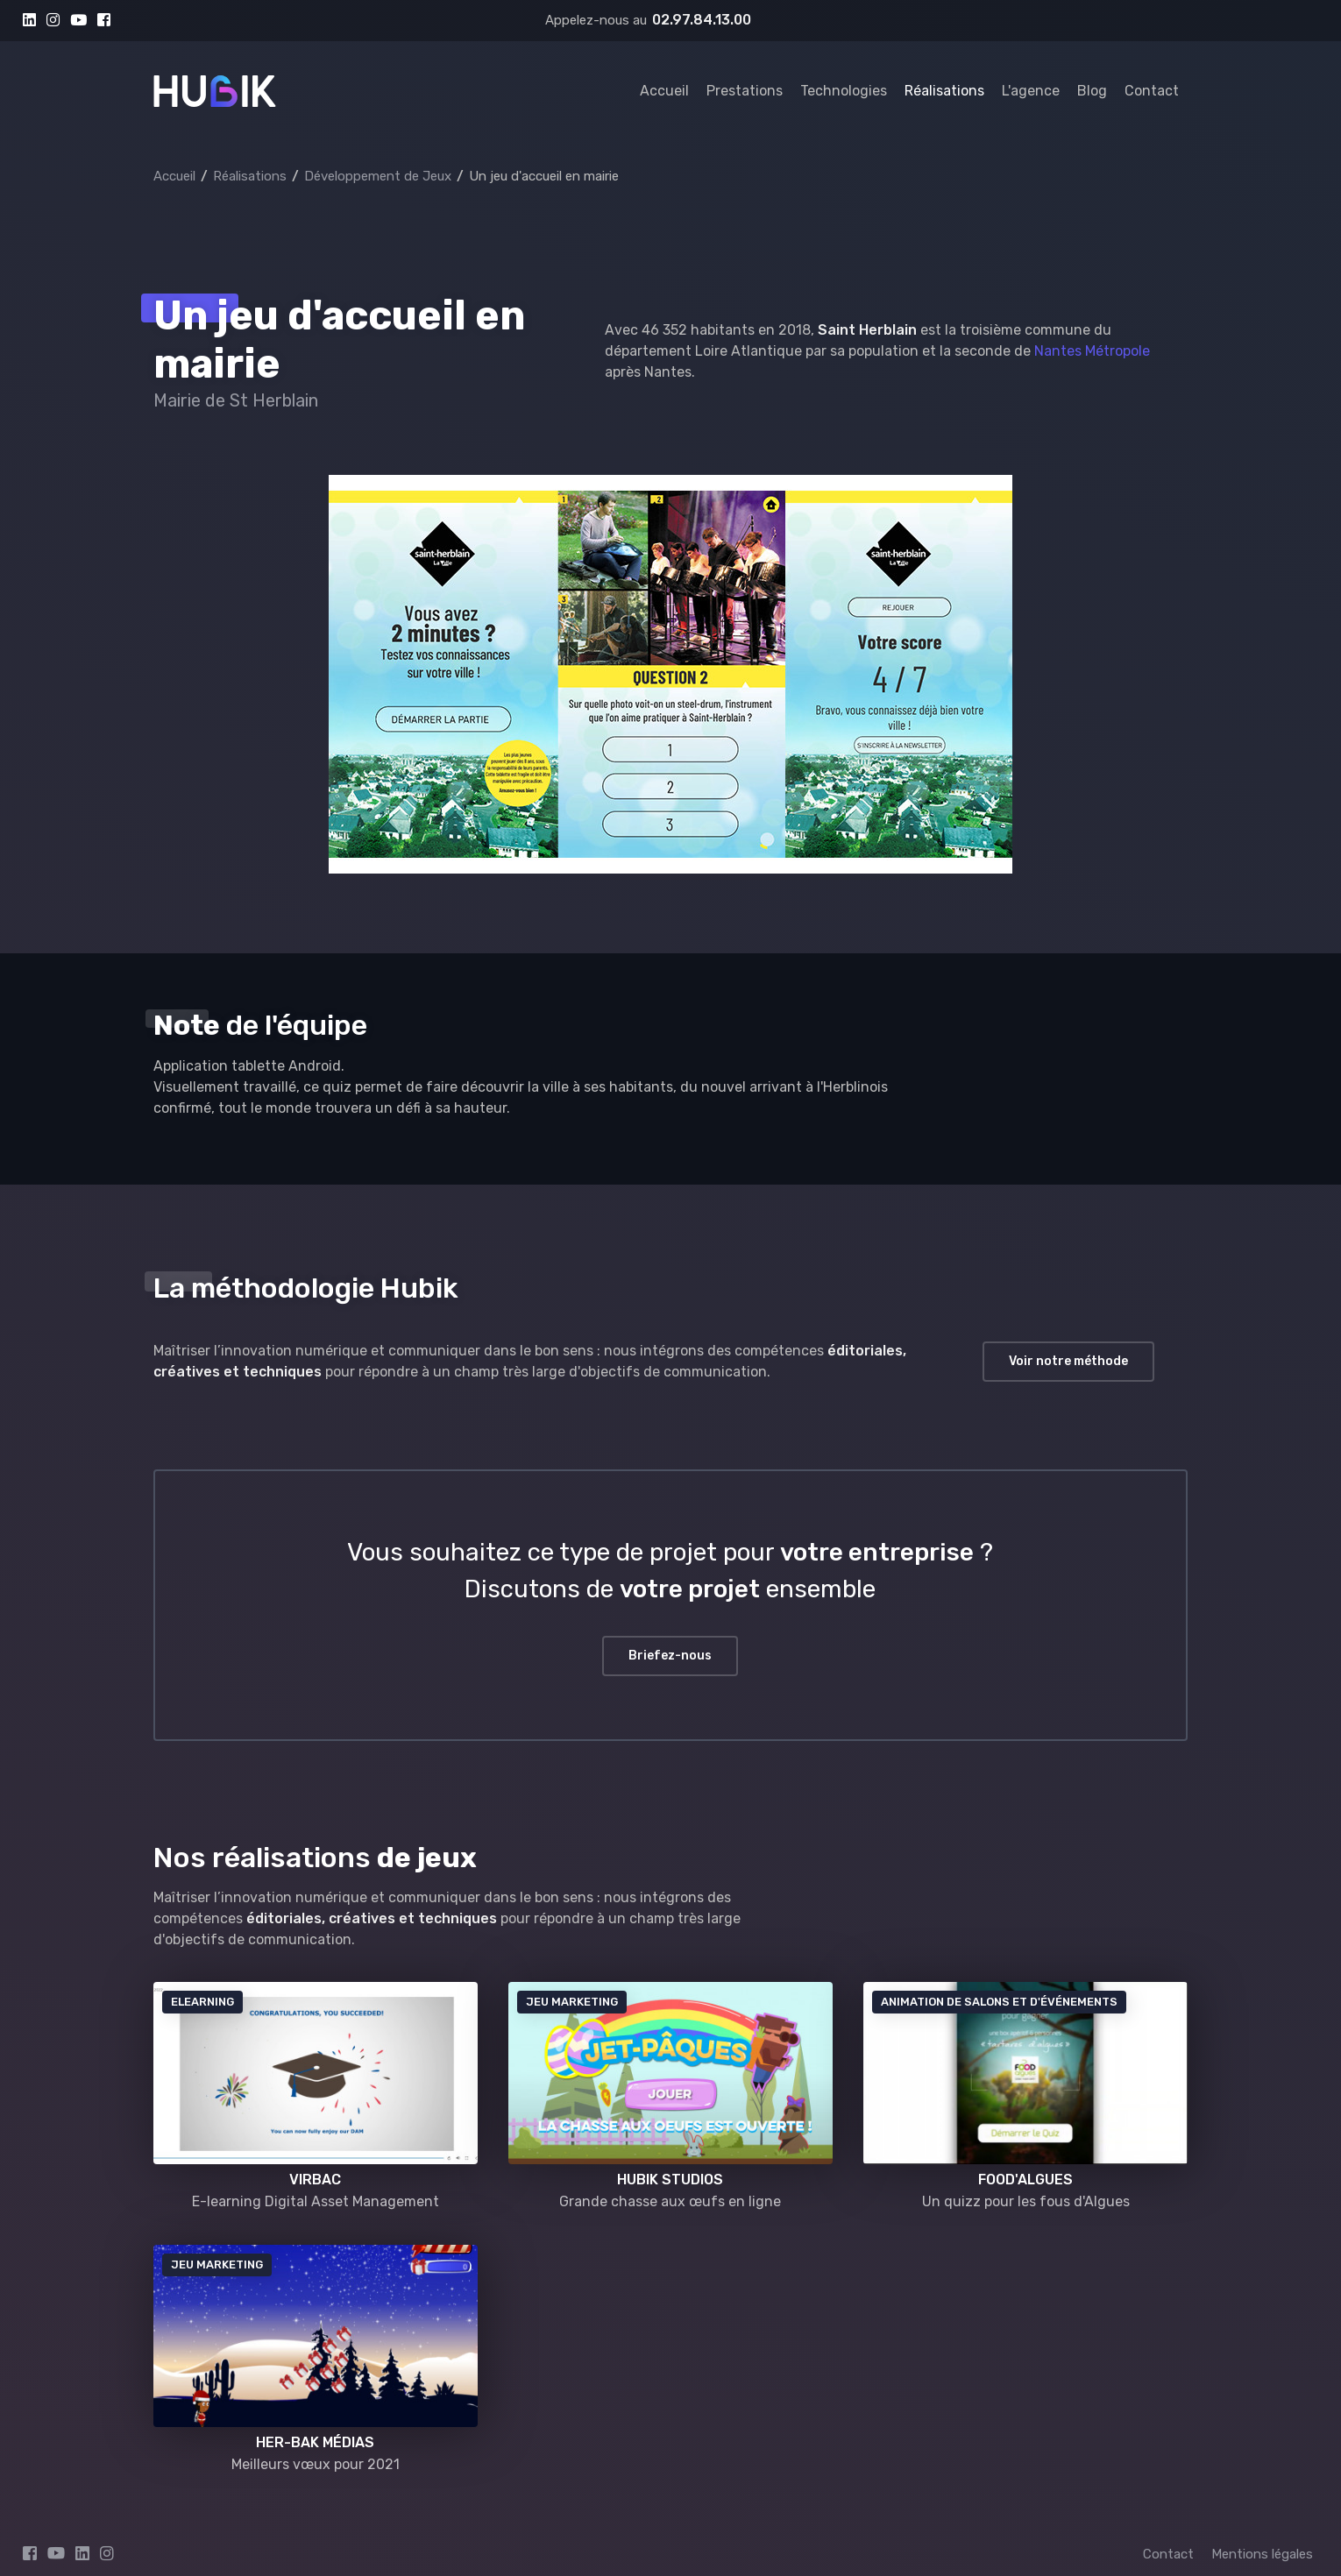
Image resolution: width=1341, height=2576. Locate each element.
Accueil (664, 90)
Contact (1152, 90)
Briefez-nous (670, 1655)
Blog (1092, 90)
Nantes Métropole (1092, 351)
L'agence (1031, 90)
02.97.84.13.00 (701, 19)
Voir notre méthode (1068, 1361)
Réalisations (944, 90)
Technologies (843, 90)
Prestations (744, 90)
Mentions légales (1262, 2554)
